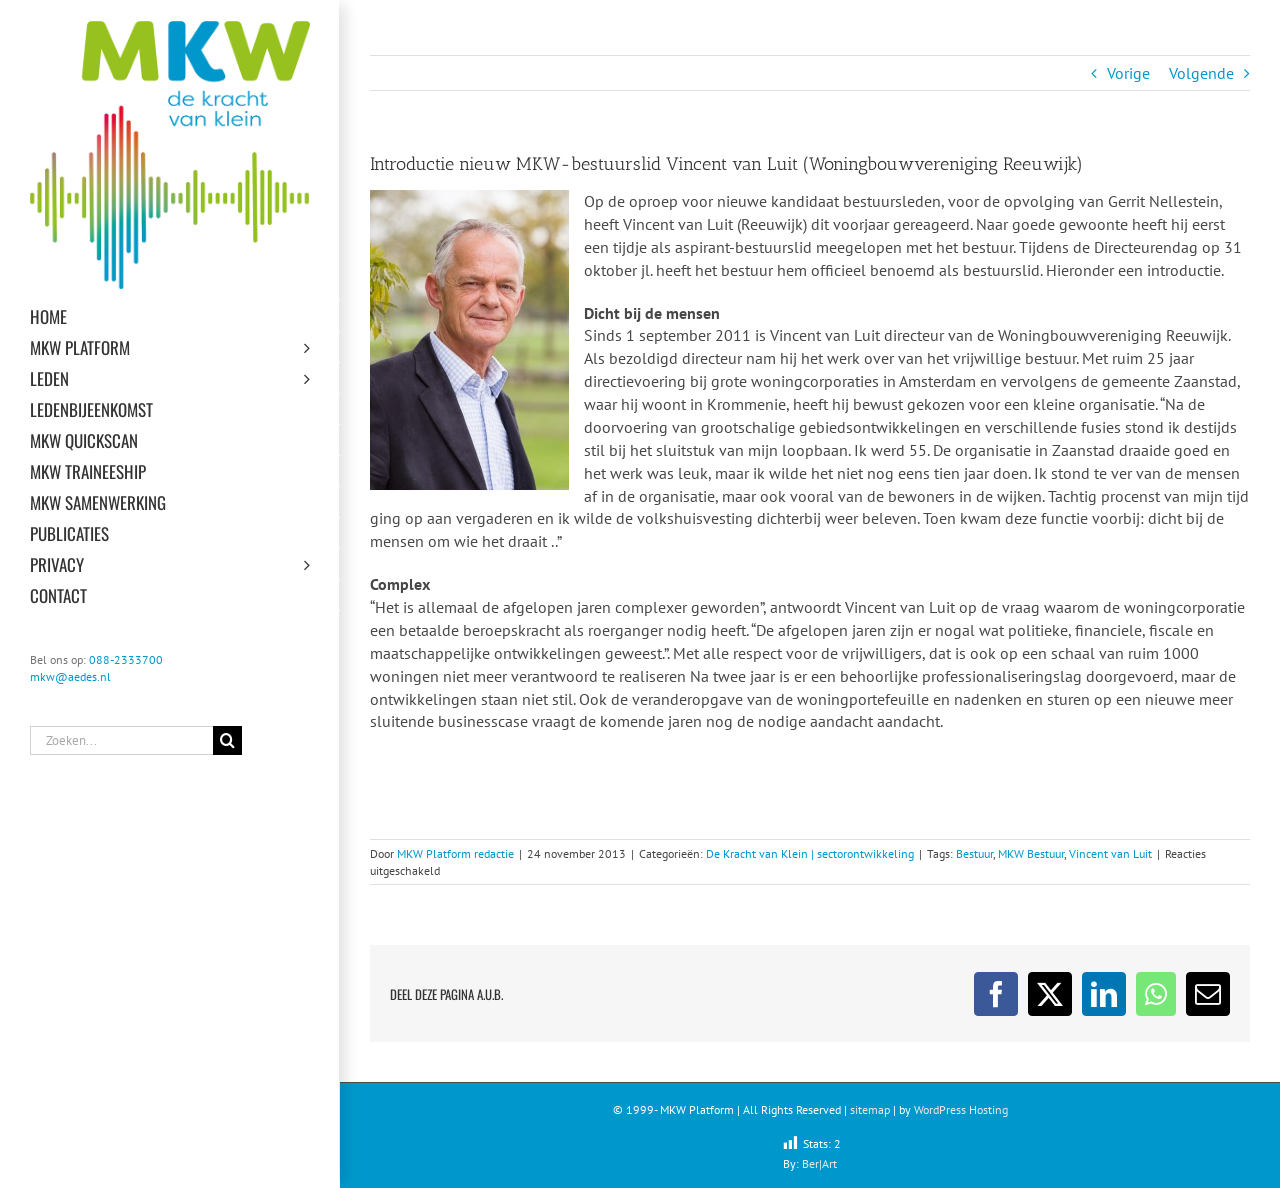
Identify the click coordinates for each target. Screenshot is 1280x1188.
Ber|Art (819, 1163)
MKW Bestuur (1031, 853)
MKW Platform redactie (455, 853)
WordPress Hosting (961, 1109)
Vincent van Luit (1110, 853)
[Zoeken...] (121, 740)
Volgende (1201, 73)
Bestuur (974, 853)
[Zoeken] (227, 740)
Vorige (1128, 73)
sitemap (870, 1109)
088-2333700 (126, 659)
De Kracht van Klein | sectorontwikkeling (810, 853)
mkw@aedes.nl (70, 676)
